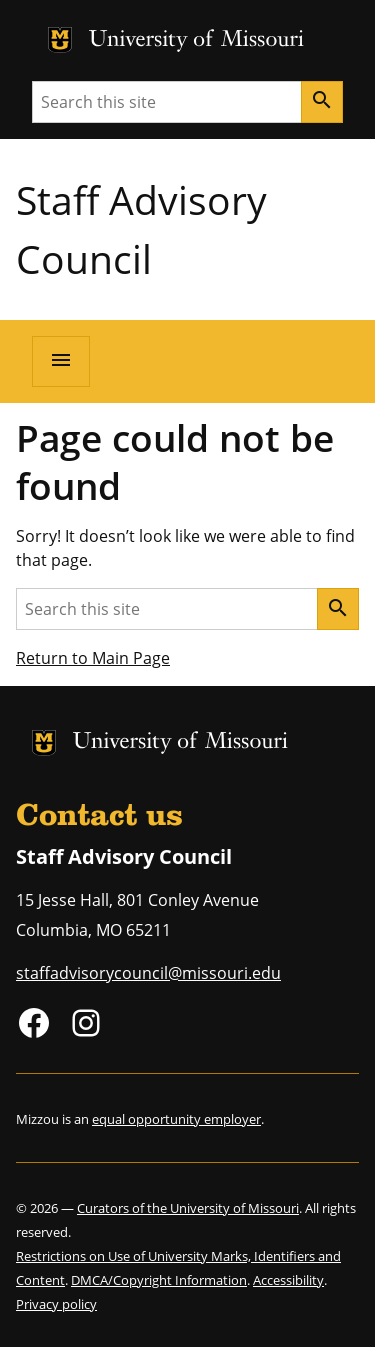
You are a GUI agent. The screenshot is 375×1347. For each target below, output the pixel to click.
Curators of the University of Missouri (188, 1208)
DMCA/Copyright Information (159, 1280)
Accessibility (288, 1280)
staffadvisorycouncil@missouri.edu (148, 973)
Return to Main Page (93, 658)
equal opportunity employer (176, 1119)
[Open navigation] (61, 361)
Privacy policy (56, 1304)
